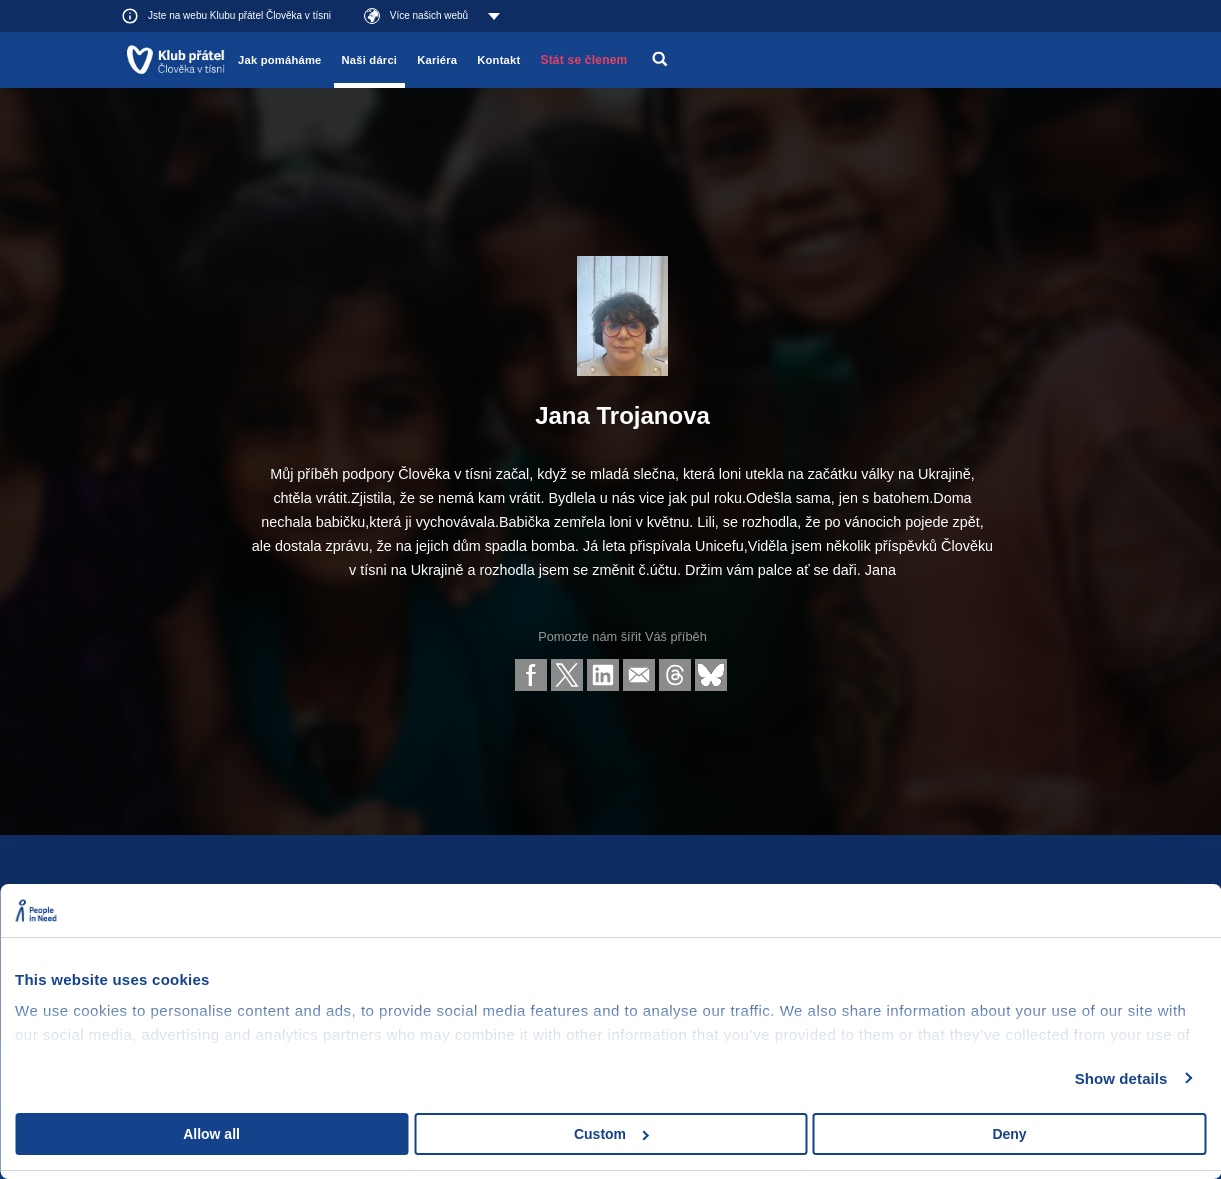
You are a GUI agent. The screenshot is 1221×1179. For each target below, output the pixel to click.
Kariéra (437, 60)
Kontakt (498, 60)
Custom (611, 1134)
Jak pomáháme (279, 60)
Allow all (211, 1134)
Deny (1009, 1134)
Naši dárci (370, 60)
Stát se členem (583, 60)
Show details (1121, 1078)
